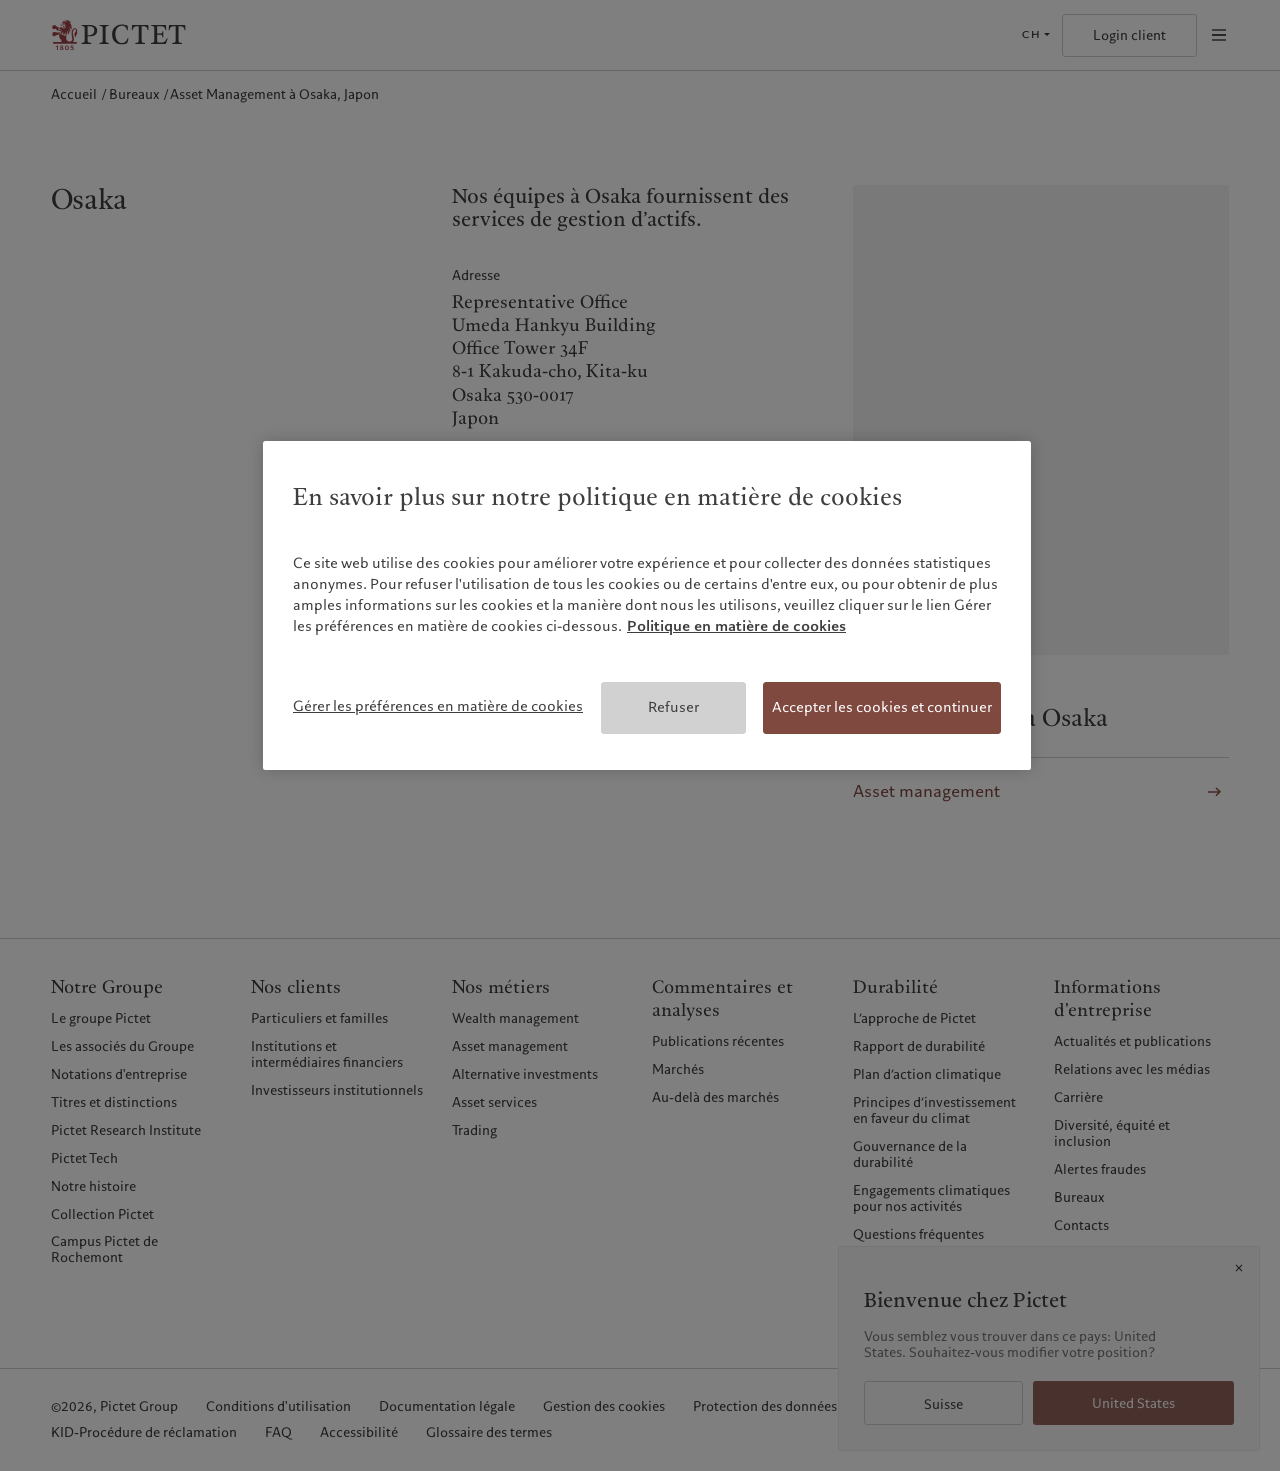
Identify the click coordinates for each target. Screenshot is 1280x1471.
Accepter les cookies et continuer (882, 707)
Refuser (673, 707)
